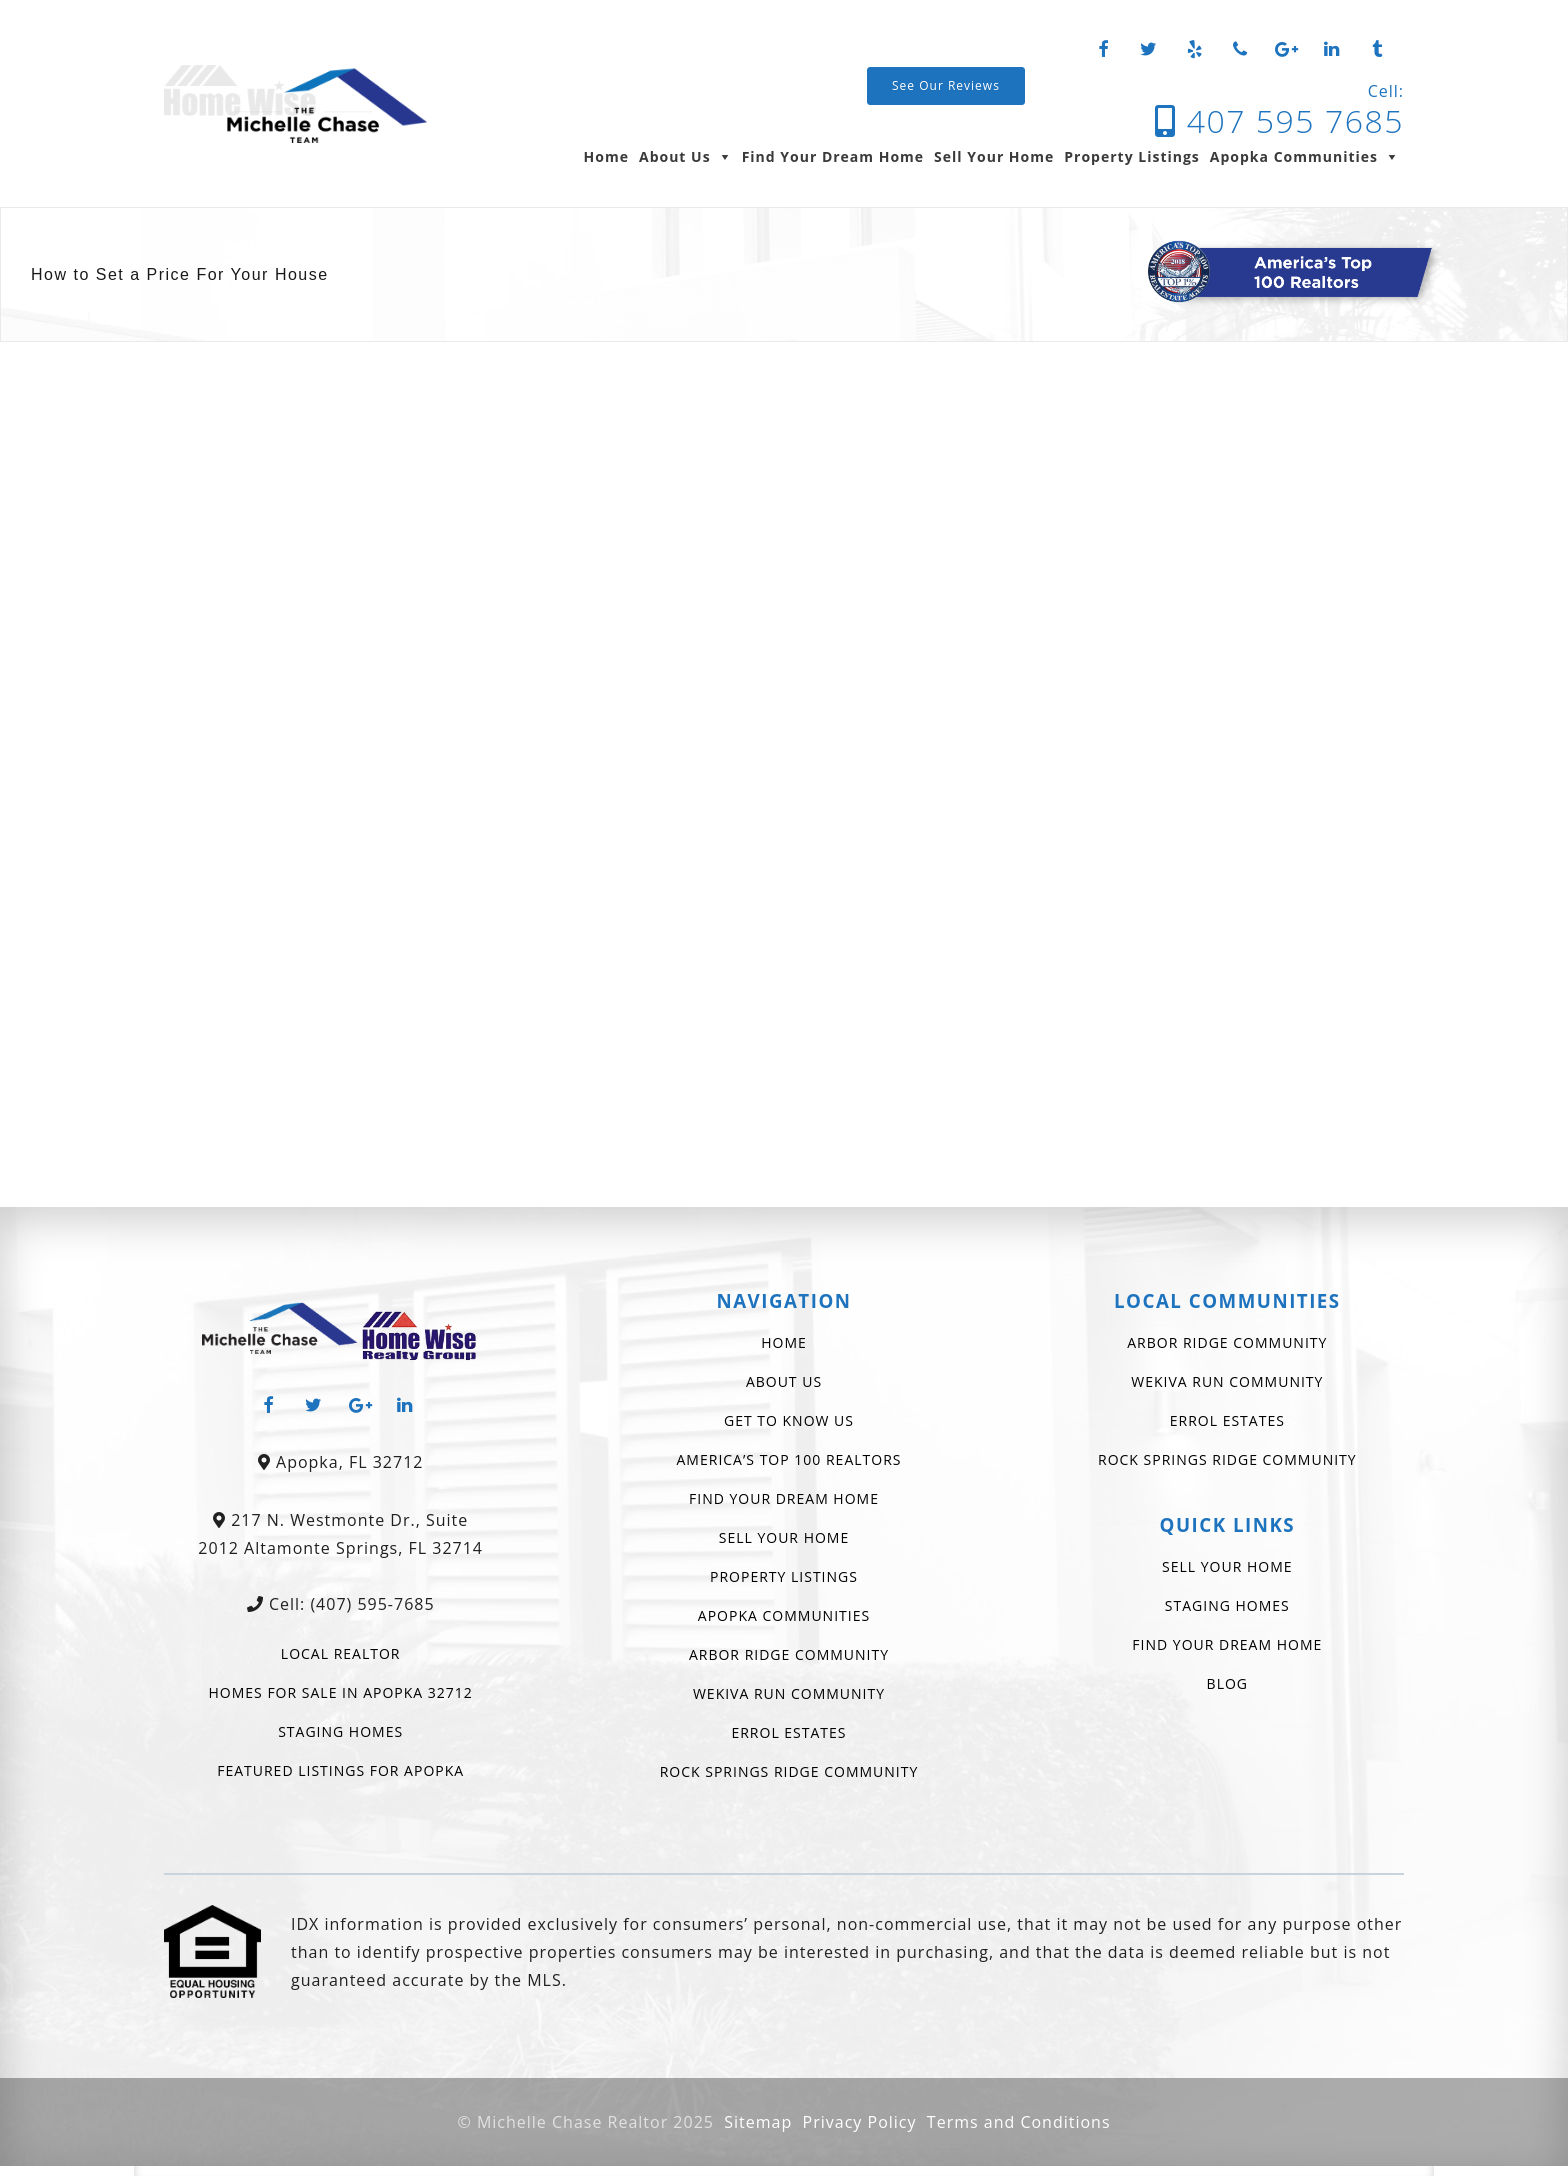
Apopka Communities (1294, 156)
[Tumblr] (1377, 50)
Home (606, 156)
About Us (675, 156)
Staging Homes (340, 1731)
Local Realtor (341, 1653)
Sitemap (758, 2122)
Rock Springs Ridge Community (789, 1771)
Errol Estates (788, 1732)
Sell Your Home (994, 156)
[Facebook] (1104, 50)
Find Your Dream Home (833, 156)
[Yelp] (1195, 50)
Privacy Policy (860, 2122)
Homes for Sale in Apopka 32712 (341, 1692)
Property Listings (1132, 156)
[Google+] (1286, 50)
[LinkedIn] (1332, 50)
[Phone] (1241, 50)
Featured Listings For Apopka (340, 1770)
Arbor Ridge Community (789, 1654)
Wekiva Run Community (789, 1693)
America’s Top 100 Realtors (789, 1459)
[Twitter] (1149, 50)
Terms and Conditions (1019, 2122)
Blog (1227, 1683)
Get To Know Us (789, 1420)
